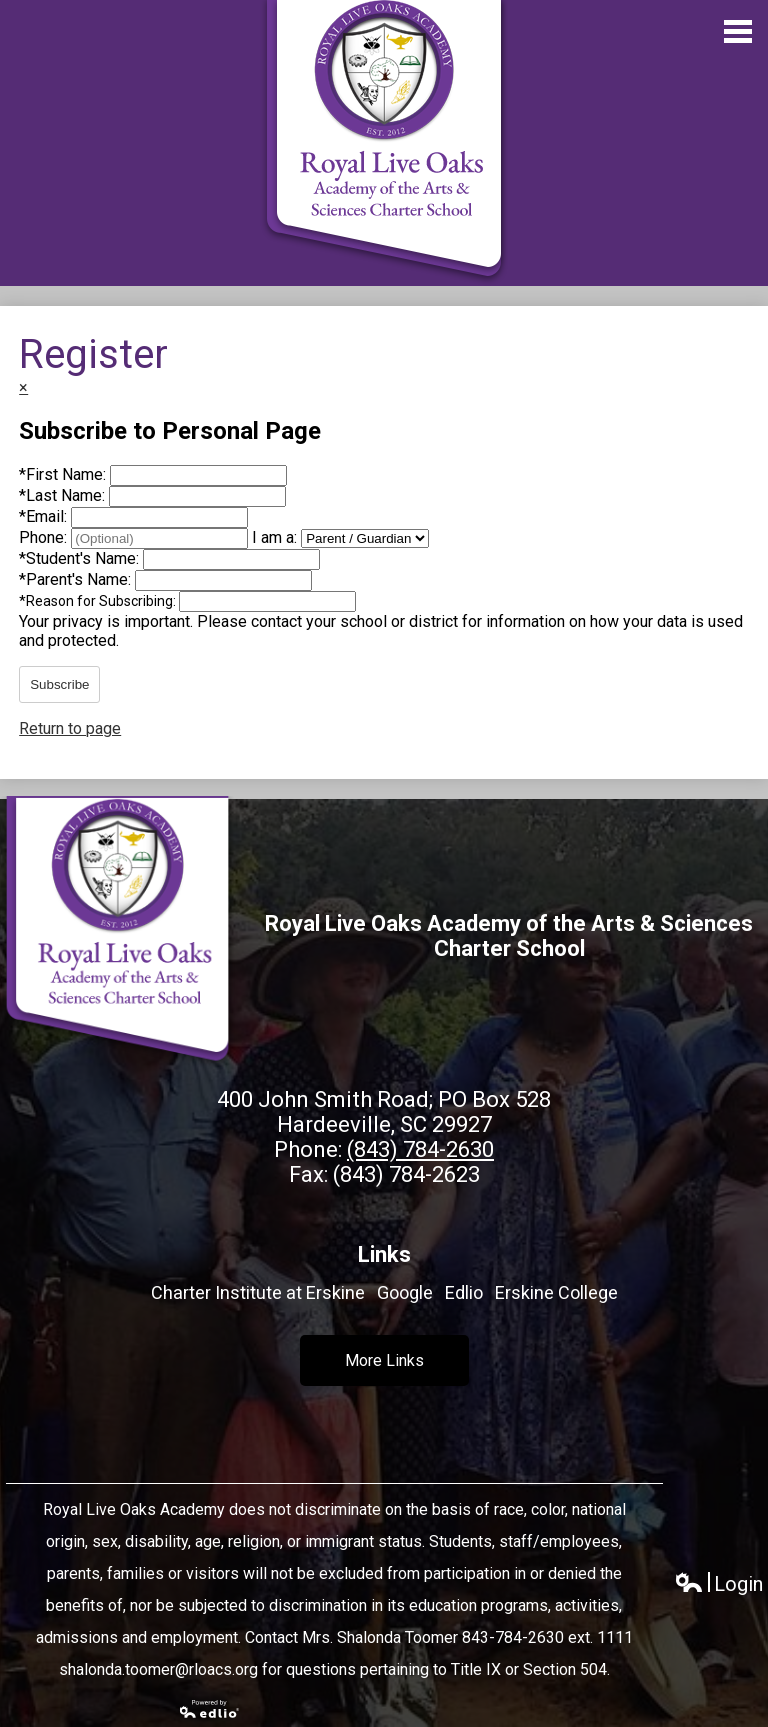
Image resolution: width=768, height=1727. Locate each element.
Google (405, 1292)
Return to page (70, 728)
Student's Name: (81, 558)
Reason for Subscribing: (99, 601)
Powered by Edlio (210, 1709)
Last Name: (64, 495)
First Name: (64, 474)
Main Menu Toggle (738, 31)
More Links (384, 1360)
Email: (45, 516)
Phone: (45, 537)
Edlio (464, 1292)
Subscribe (59, 684)
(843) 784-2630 (420, 1149)
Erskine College (556, 1292)
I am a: (274, 537)
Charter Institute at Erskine (258, 1292)
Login (718, 1584)
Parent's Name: (77, 579)
